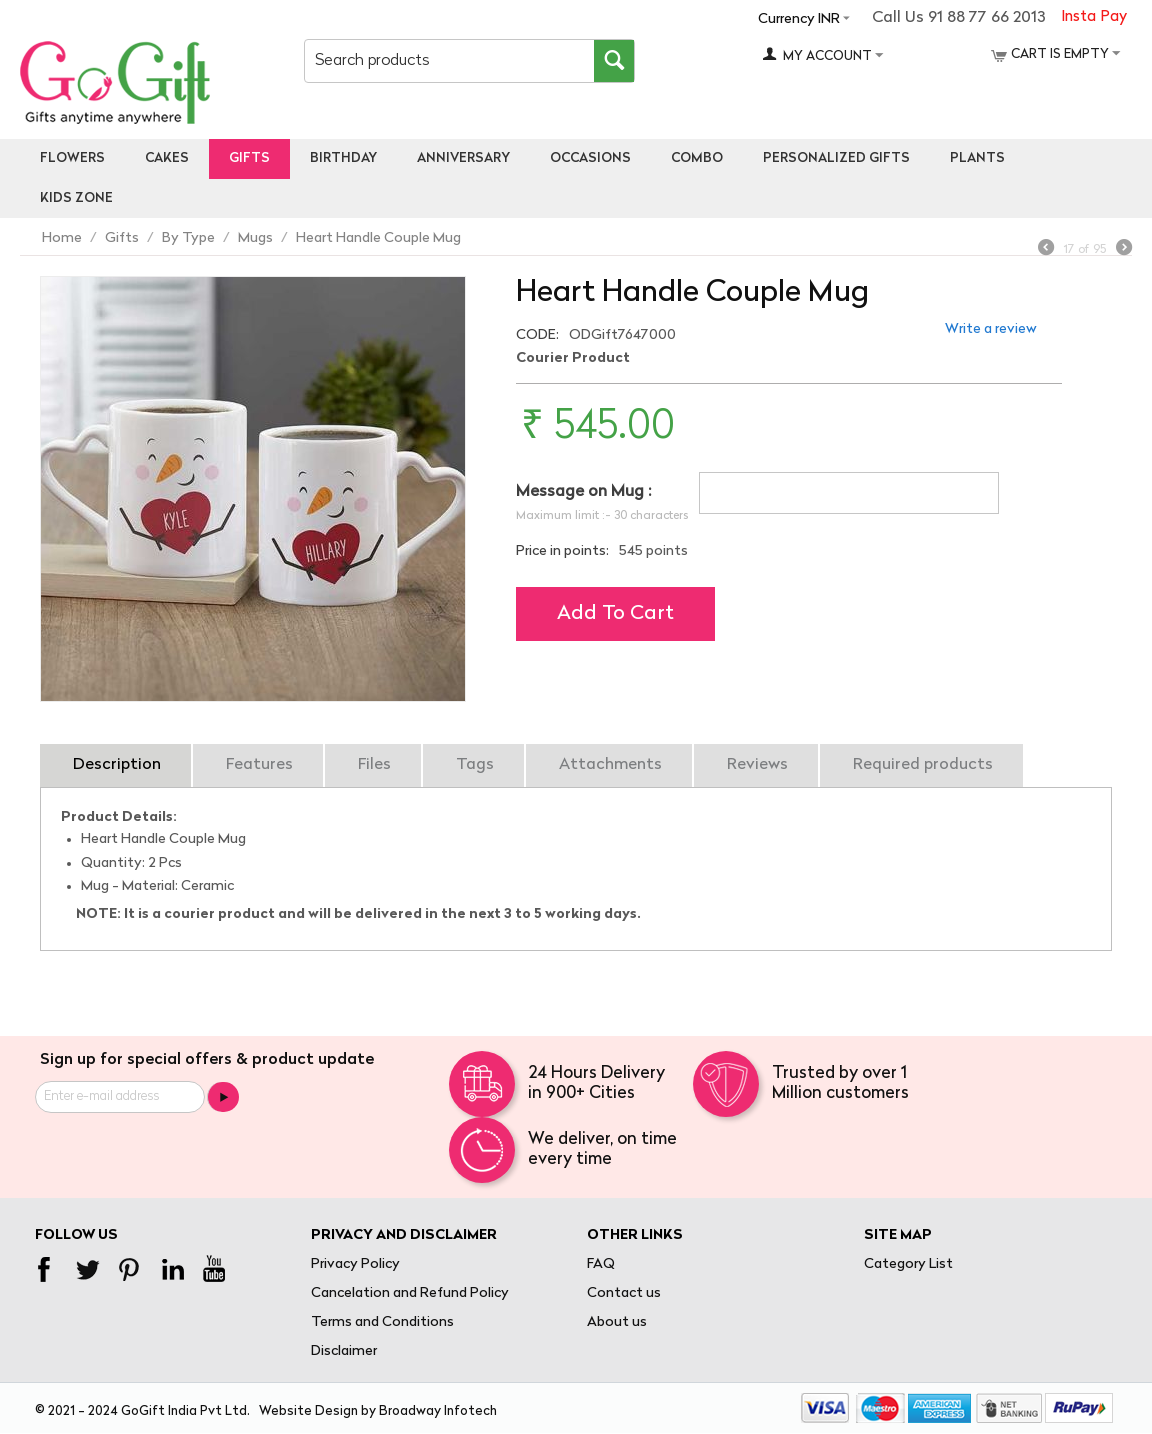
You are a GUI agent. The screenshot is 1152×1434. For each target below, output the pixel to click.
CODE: (537, 335)
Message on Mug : (583, 492)
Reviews (757, 765)
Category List (908, 1264)
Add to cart (615, 614)
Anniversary (463, 158)
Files (374, 765)
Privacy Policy (355, 1264)
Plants (977, 158)
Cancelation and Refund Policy (410, 1293)
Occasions (590, 158)
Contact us (624, 1293)
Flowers (72, 158)
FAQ (601, 1264)
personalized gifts (836, 158)
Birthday (343, 158)
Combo (697, 158)
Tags (475, 765)
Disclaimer (344, 1351)
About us (617, 1322)
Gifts (249, 158)
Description (117, 765)
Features (259, 765)
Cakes (167, 158)
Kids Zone (76, 198)
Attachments (610, 765)
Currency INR (799, 19)
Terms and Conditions (382, 1322)
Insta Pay (1094, 17)
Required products (923, 765)
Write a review (991, 329)
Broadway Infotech (438, 1411)
